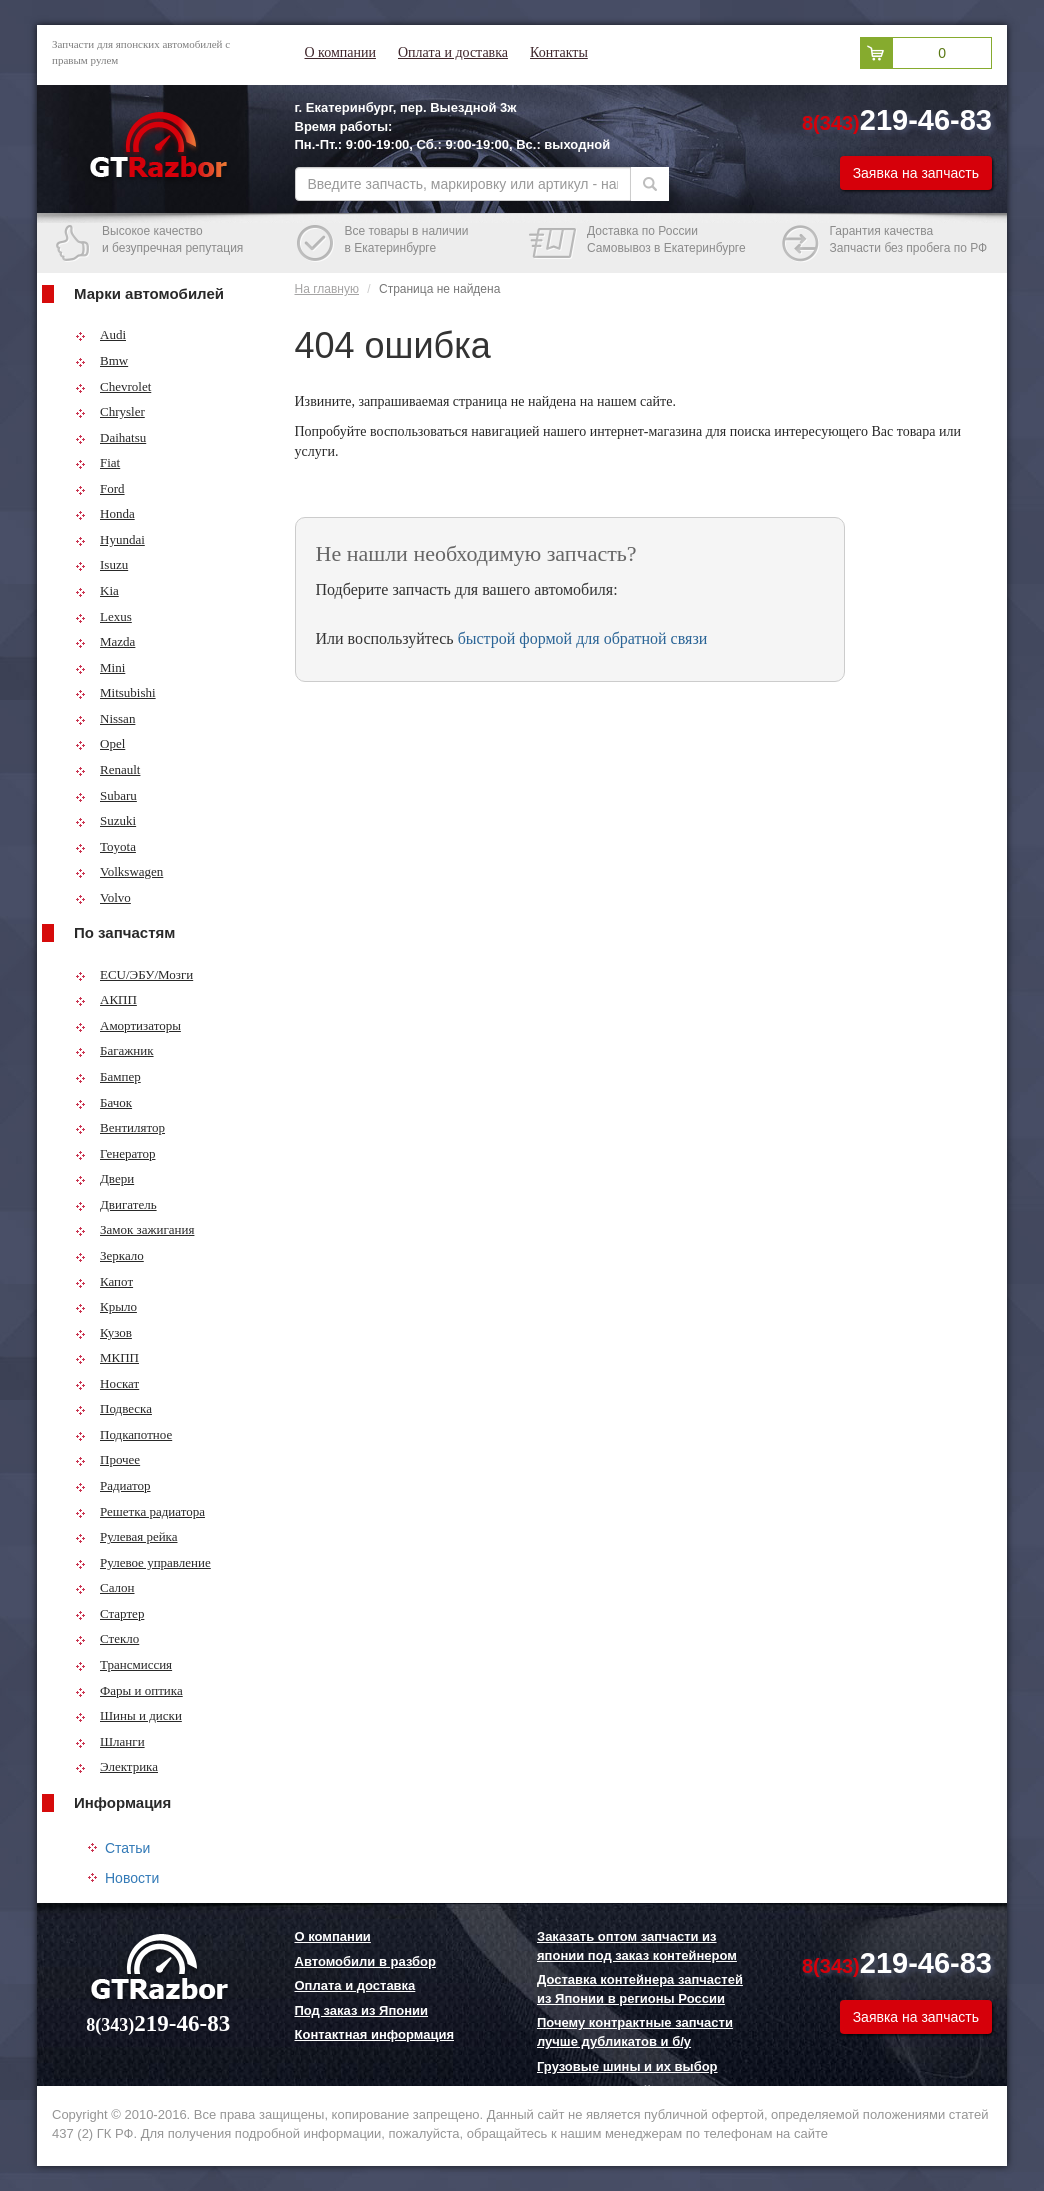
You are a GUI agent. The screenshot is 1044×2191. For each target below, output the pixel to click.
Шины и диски (128, 1715)
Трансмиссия (123, 1664)
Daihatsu (110, 437)
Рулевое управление (143, 1562)
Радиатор (113, 1485)
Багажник (114, 1050)
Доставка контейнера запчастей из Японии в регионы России (640, 1989)
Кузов (103, 1332)
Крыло (106, 1306)
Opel (100, 743)
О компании (340, 52)
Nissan (105, 718)
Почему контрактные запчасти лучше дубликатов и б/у (635, 2032)
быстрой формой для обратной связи (583, 638)
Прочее (107, 1459)
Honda (105, 513)
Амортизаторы (128, 1025)
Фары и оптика (129, 1690)
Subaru (106, 795)
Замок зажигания (134, 1229)
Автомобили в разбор (365, 1961)
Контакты (559, 52)
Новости (132, 1878)
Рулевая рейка (126, 1536)
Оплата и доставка (453, 52)
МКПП (107, 1357)
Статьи (127, 1848)
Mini (100, 667)
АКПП (106, 999)
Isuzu (101, 564)
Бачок (103, 1102)
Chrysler (110, 411)
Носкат (107, 1383)
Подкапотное (123, 1434)
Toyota (105, 846)
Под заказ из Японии (362, 2010)
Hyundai (110, 539)
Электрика (116, 1766)
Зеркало (109, 1255)
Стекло (107, 1638)
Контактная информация (374, 2034)
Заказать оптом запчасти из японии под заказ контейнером (637, 1946)
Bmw (101, 360)
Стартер (109, 1613)
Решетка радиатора (140, 1511)
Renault (107, 769)
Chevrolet (113, 386)
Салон (105, 1587)
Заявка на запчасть (916, 173)
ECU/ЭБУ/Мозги (134, 974)
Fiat (97, 462)
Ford (100, 488)
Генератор (115, 1153)
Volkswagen (119, 871)
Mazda (105, 641)
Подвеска (113, 1408)
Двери (104, 1178)
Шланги (110, 1741)
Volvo (103, 897)
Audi (100, 334)
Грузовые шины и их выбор (627, 2066)
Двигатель (116, 1204)
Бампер (108, 1076)
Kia (97, 590)
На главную (327, 289)
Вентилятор (120, 1127)
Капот (104, 1281)
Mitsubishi (115, 692)
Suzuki (105, 820)
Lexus (103, 616)
